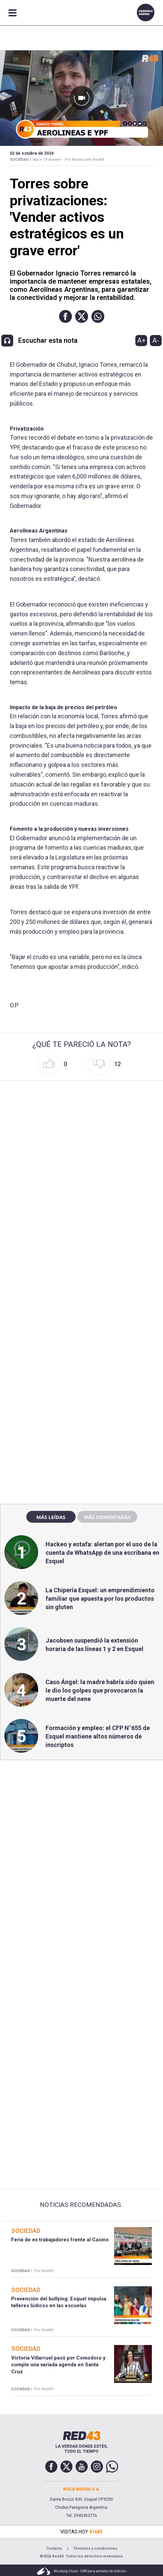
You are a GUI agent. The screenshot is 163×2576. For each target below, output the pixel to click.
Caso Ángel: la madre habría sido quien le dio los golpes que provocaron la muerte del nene (100, 1690)
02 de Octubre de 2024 (32, 153)
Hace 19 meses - (48, 159)
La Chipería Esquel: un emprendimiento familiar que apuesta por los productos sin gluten (100, 1599)
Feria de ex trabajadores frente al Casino (60, 2240)
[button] (65, 316)
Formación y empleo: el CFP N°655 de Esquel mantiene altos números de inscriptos (98, 1736)
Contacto (54, 2548)
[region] (81, 1353)
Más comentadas (107, 1517)
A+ (141, 340)
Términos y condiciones (95, 2548)
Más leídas (50, 1517)
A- (155, 340)
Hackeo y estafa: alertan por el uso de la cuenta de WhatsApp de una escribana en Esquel (102, 1553)
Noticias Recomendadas (80, 2205)
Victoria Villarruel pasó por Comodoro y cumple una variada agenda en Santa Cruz (58, 2365)
